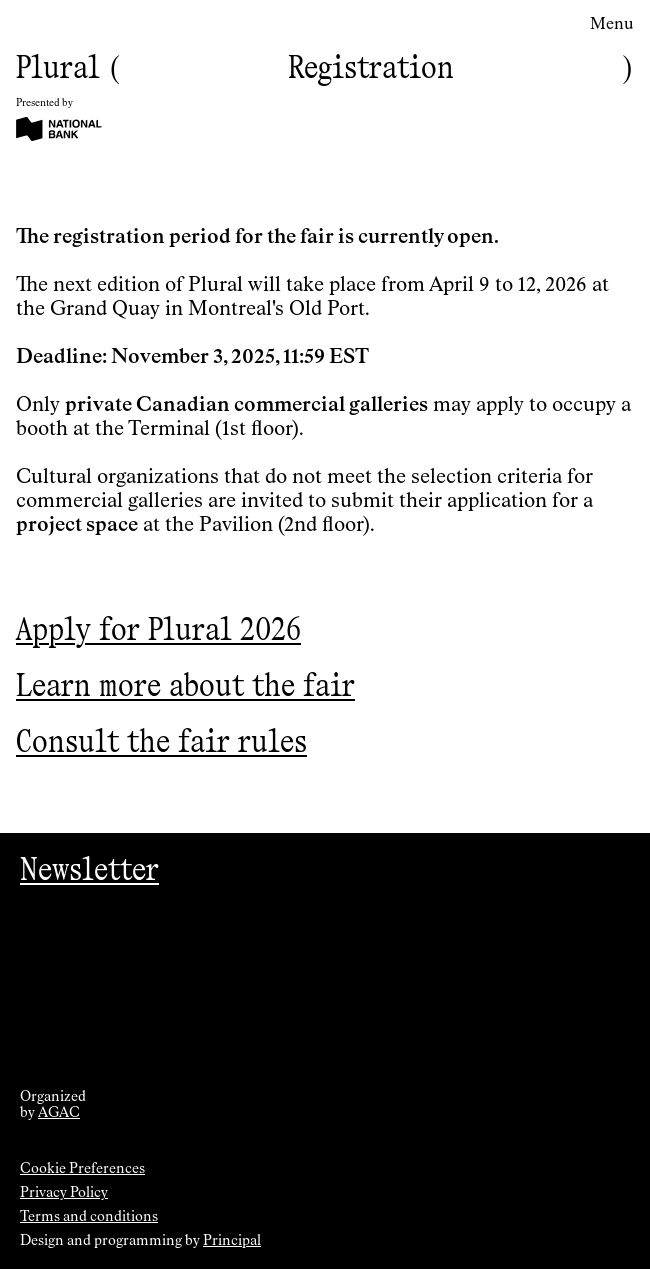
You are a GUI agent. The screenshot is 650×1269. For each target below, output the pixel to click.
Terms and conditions (89, 1217)
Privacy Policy (64, 1193)
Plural (58, 66)
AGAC (59, 1113)
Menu (612, 25)
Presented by (44, 103)
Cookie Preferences (82, 1169)
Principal (232, 1241)
